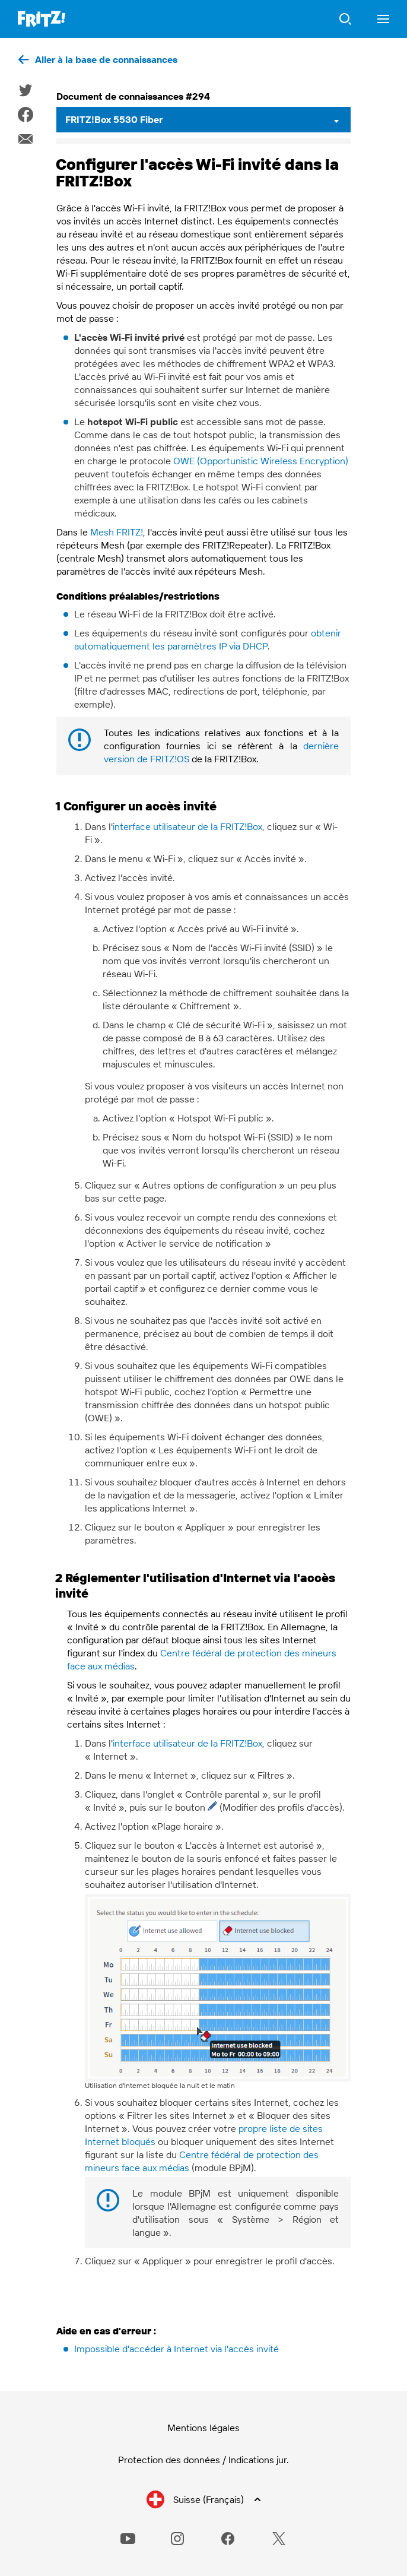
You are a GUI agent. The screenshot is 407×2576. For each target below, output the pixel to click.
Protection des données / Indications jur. (203, 2460)
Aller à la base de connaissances (106, 59)
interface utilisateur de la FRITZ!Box (187, 826)
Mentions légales (203, 2428)
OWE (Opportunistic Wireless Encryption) (260, 461)
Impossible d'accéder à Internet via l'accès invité (176, 2349)
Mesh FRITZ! (116, 532)
